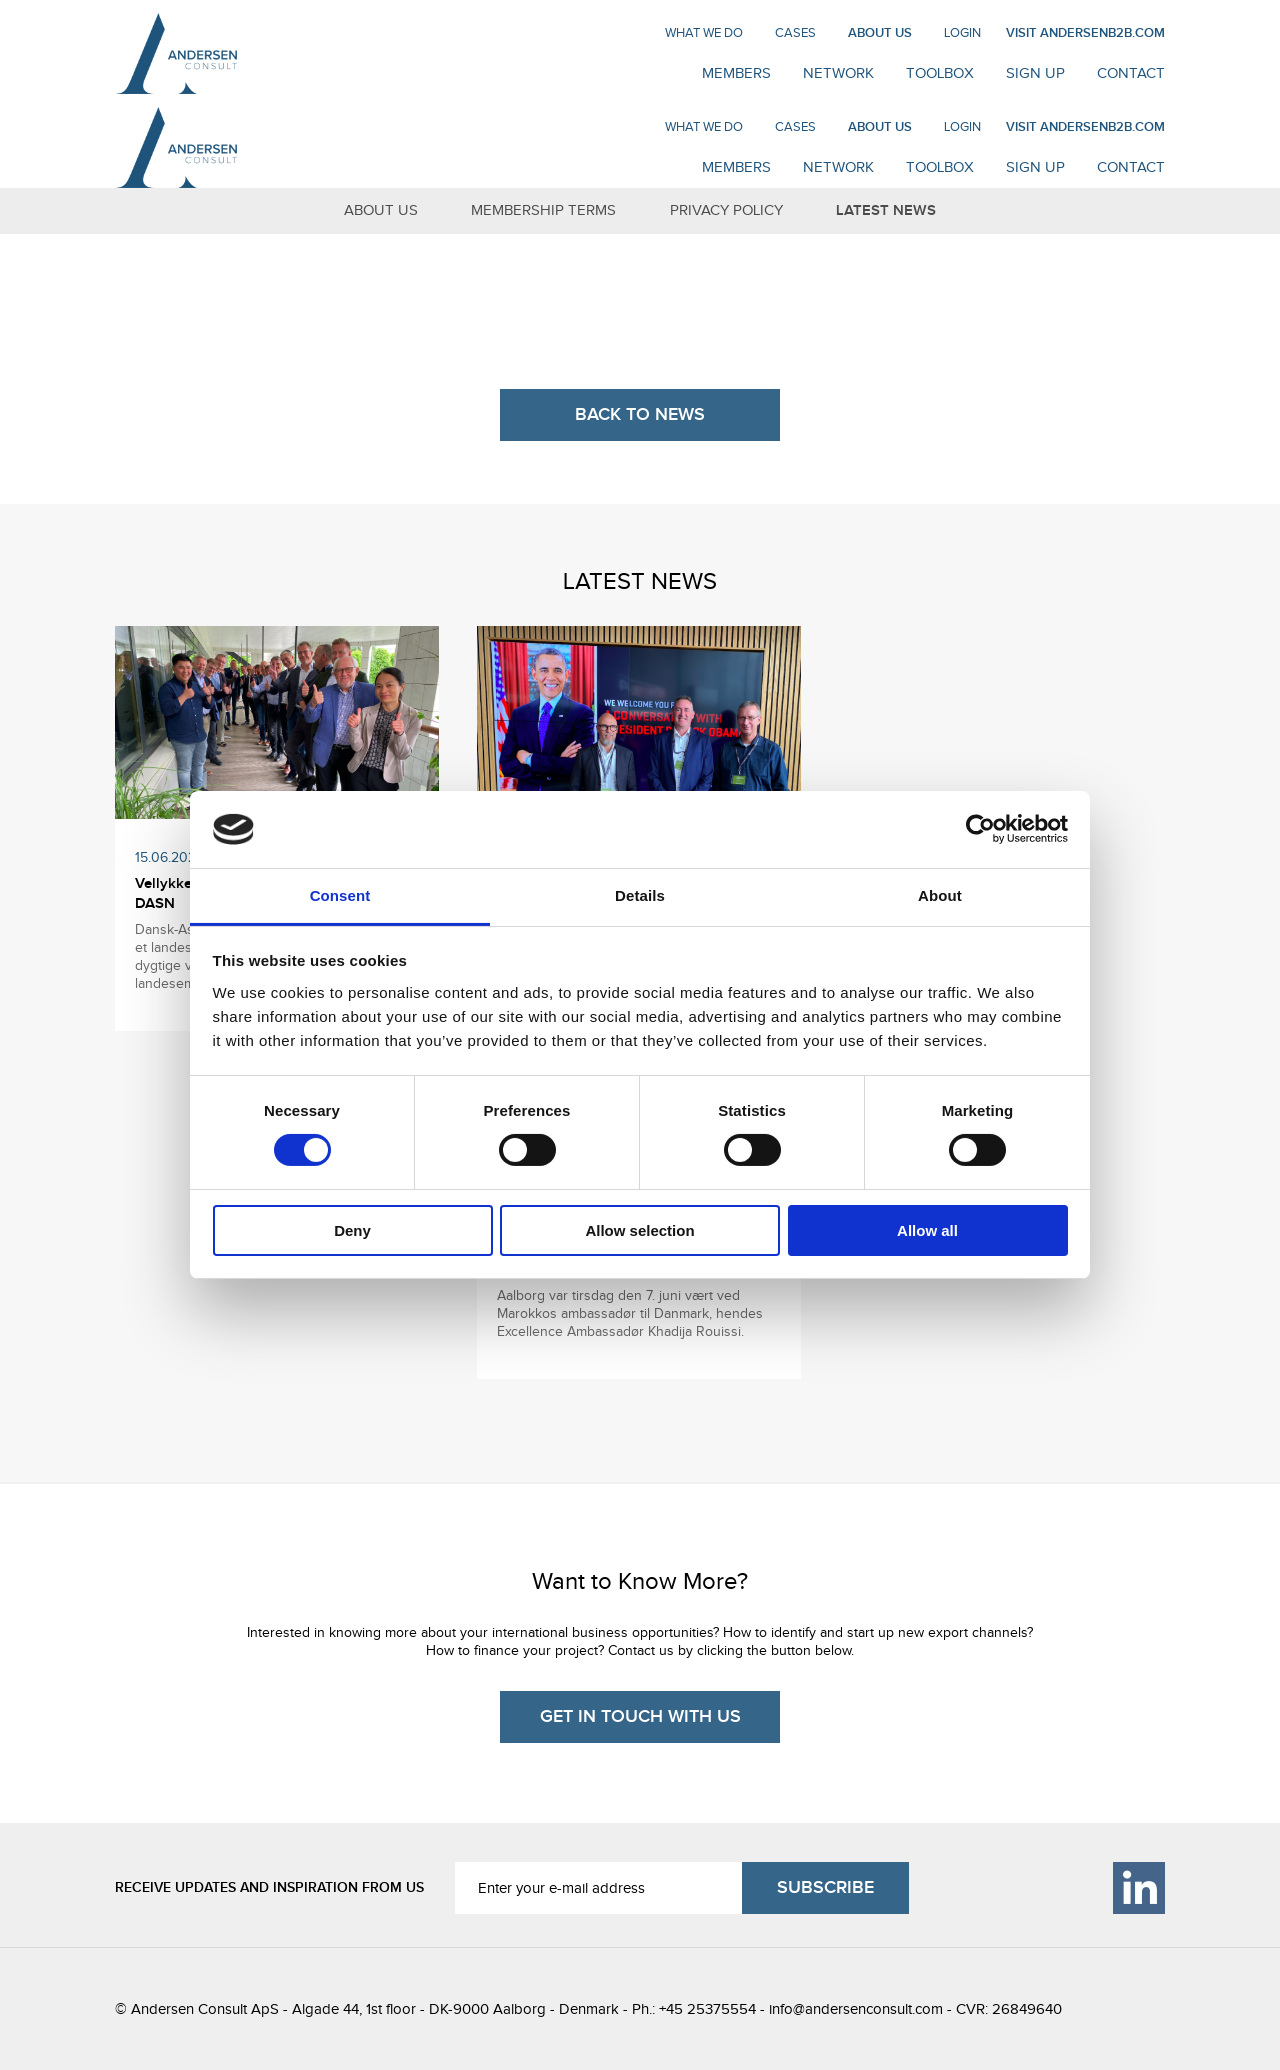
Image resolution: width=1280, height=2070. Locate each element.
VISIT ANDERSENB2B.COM (1085, 33)
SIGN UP (1035, 73)
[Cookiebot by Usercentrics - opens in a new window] (980, 829)
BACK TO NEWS (640, 414)
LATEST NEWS (886, 211)
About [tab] (940, 895)
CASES (795, 32)
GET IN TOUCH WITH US (640, 1716)
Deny (352, 1230)
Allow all (927, 1230)
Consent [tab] (340, 895)
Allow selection (639, 1230)
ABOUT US (880, 33)
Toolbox (940, 73)
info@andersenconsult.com (856, 2009)
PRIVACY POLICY (726, 210)
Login (962, 32)
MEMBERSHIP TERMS (543, 210)
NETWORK (838, 73)
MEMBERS (736, 73)
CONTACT (1131, 73)
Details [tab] (640, 895)
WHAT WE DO (704, 32)
